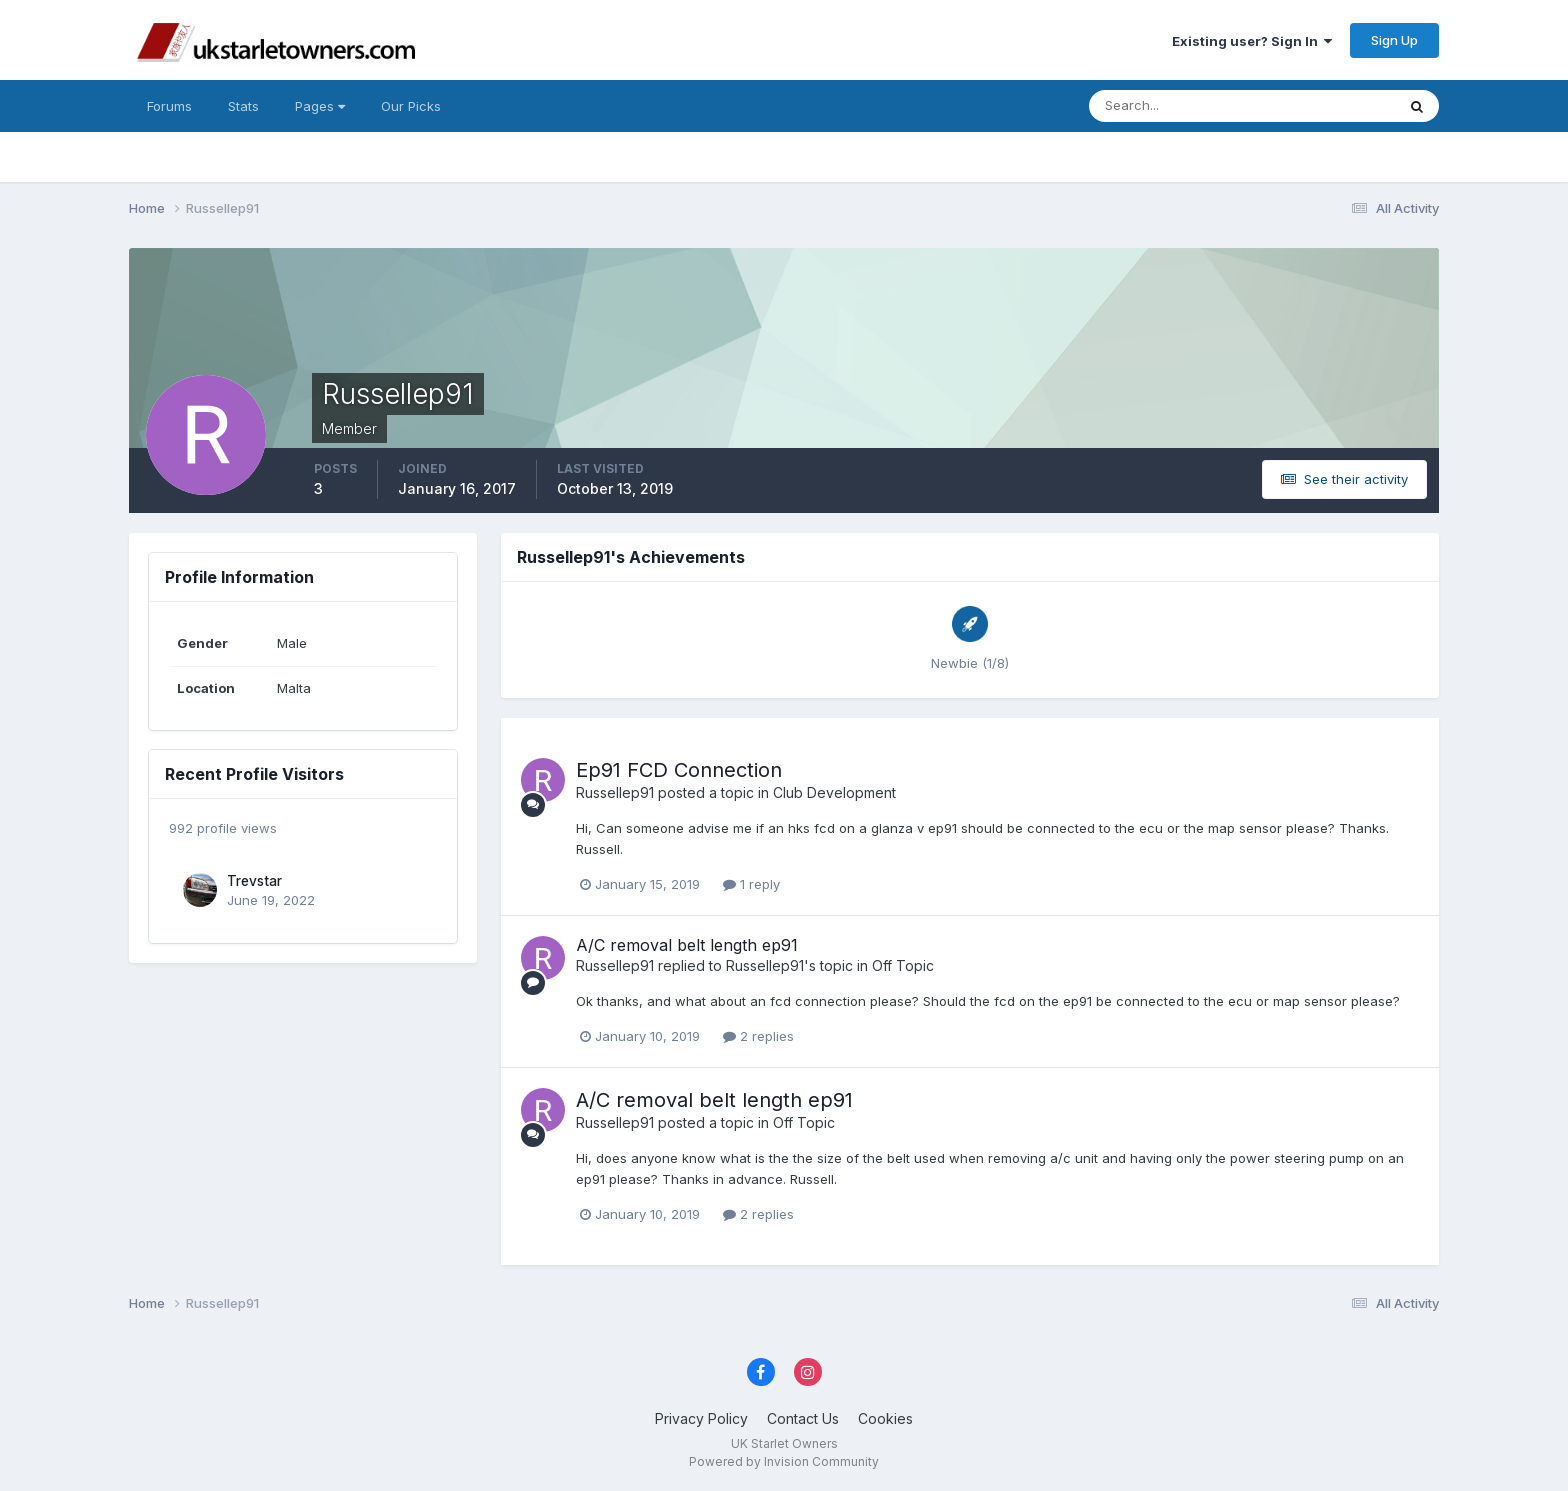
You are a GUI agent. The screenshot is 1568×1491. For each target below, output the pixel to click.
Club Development (834, 792)
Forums (169, 106)
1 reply (751, 884)
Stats (243, 106)
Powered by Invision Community (784, 1461)
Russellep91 (615, 792)
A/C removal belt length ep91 (687, 945)
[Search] (1177, 106)
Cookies (885, 1418)
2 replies (758, 1036)
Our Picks (411, 106)
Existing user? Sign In (1252, 41)
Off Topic (903, 965)
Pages (320, 106)
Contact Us (803, 1418)
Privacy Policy (701, 1418)
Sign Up (1394, 40)
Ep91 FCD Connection (679, 770)
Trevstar (254, 881)
